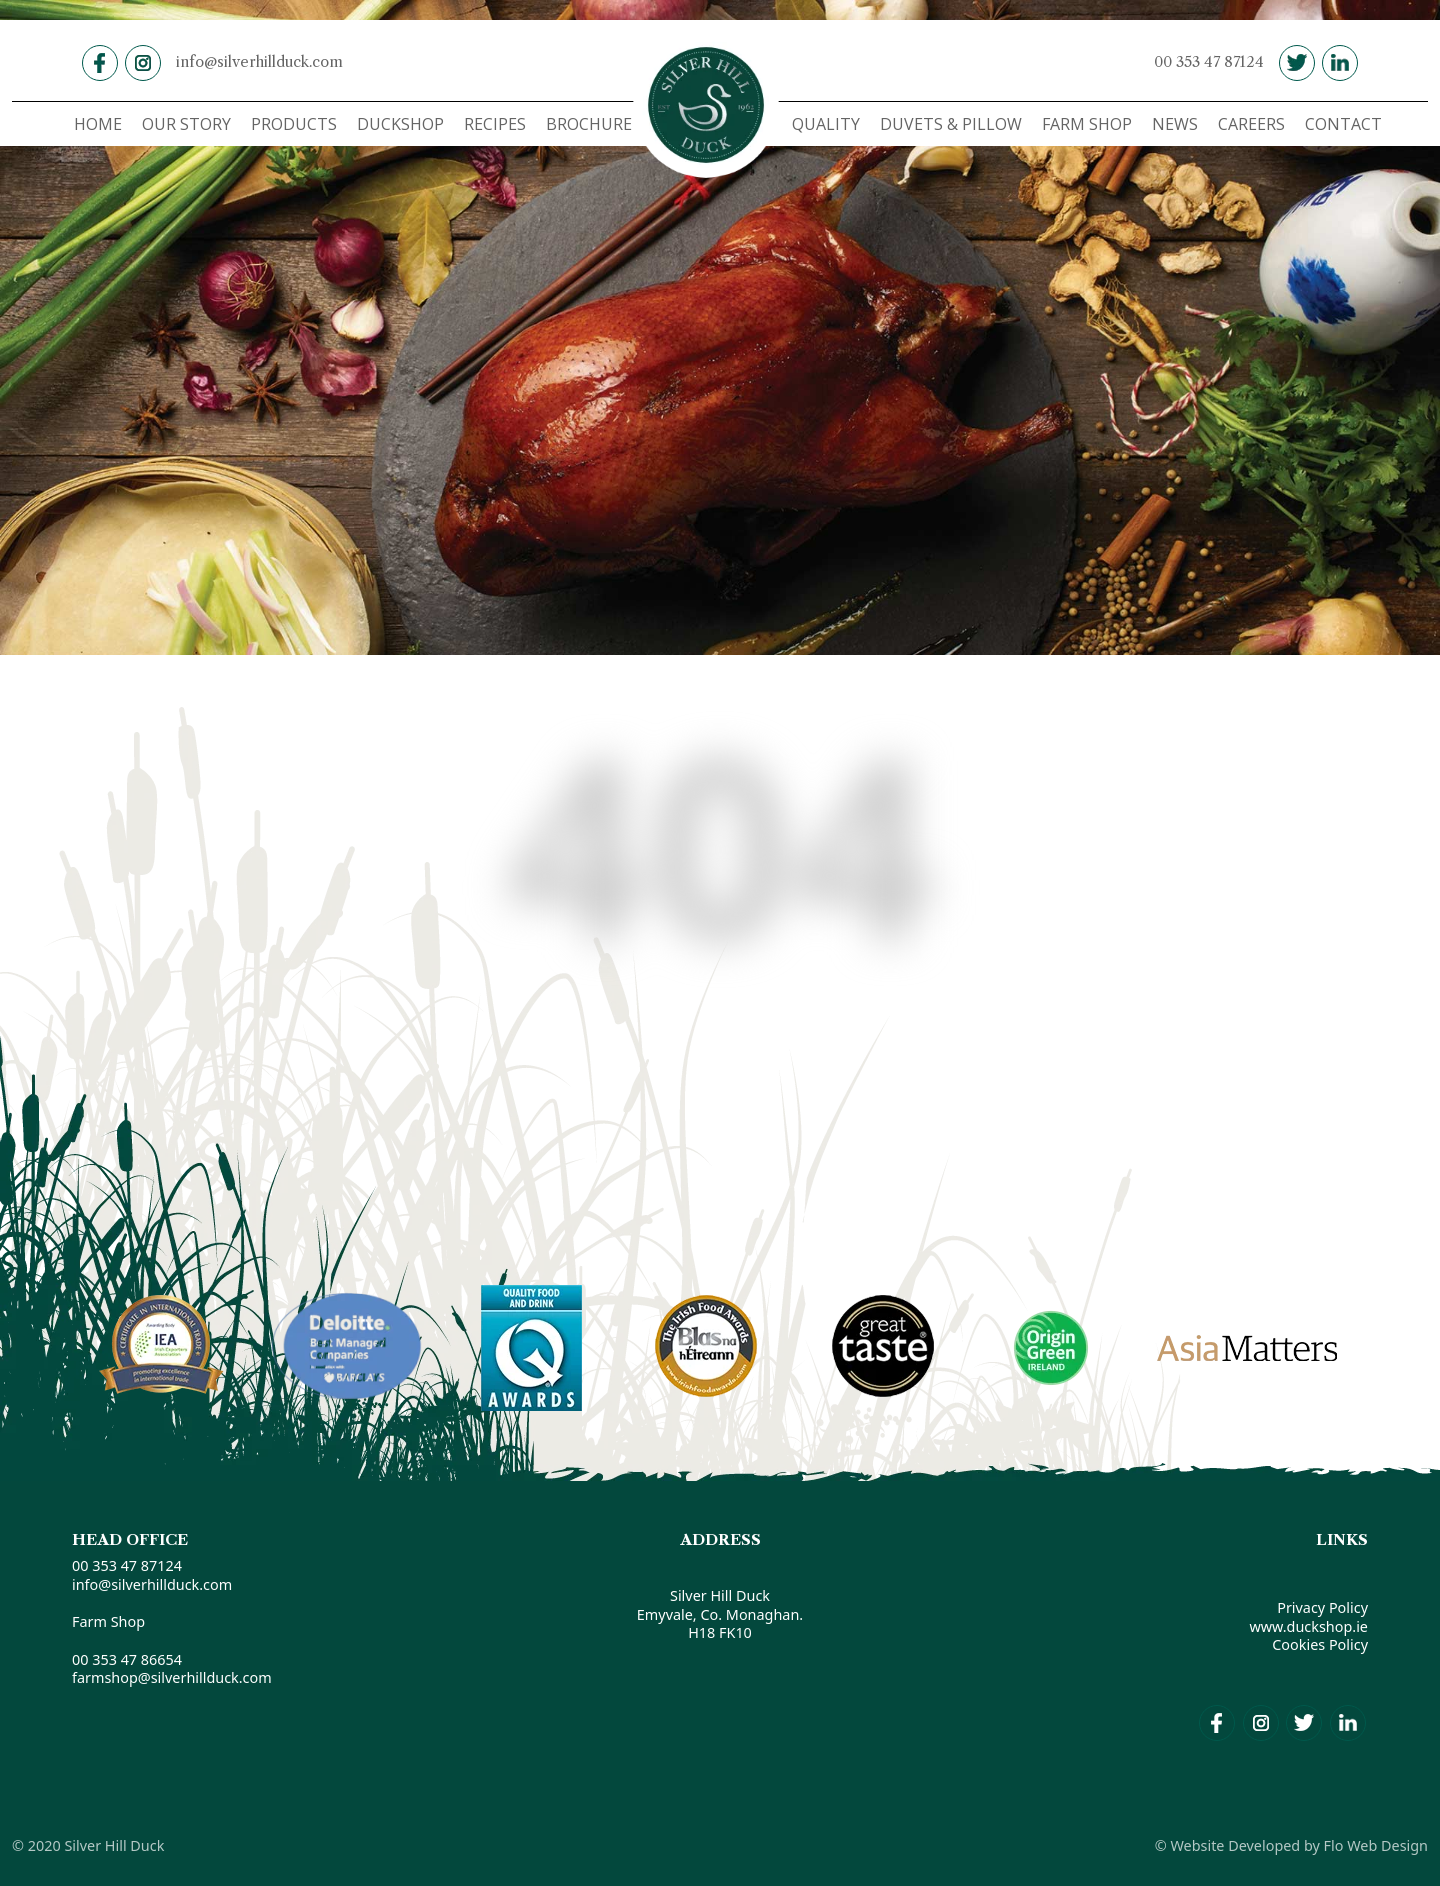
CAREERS (1251, 124)
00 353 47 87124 (1209, 62)
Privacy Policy (1322, 1607)
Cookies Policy (1320, 1644)
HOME (98, 124)
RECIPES (495, 124)
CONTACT (1343, 124)
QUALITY (826, 124)
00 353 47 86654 (127, 1659)
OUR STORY (186, 124)
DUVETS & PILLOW (951, 124)
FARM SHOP (1087, 124)
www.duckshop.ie (1308, 1626)
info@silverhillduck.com (259, 62)
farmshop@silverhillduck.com (172, 1677)
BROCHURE (589, 124)
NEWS (1175, 124)
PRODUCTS (294, 124)
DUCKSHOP (400, 124)
